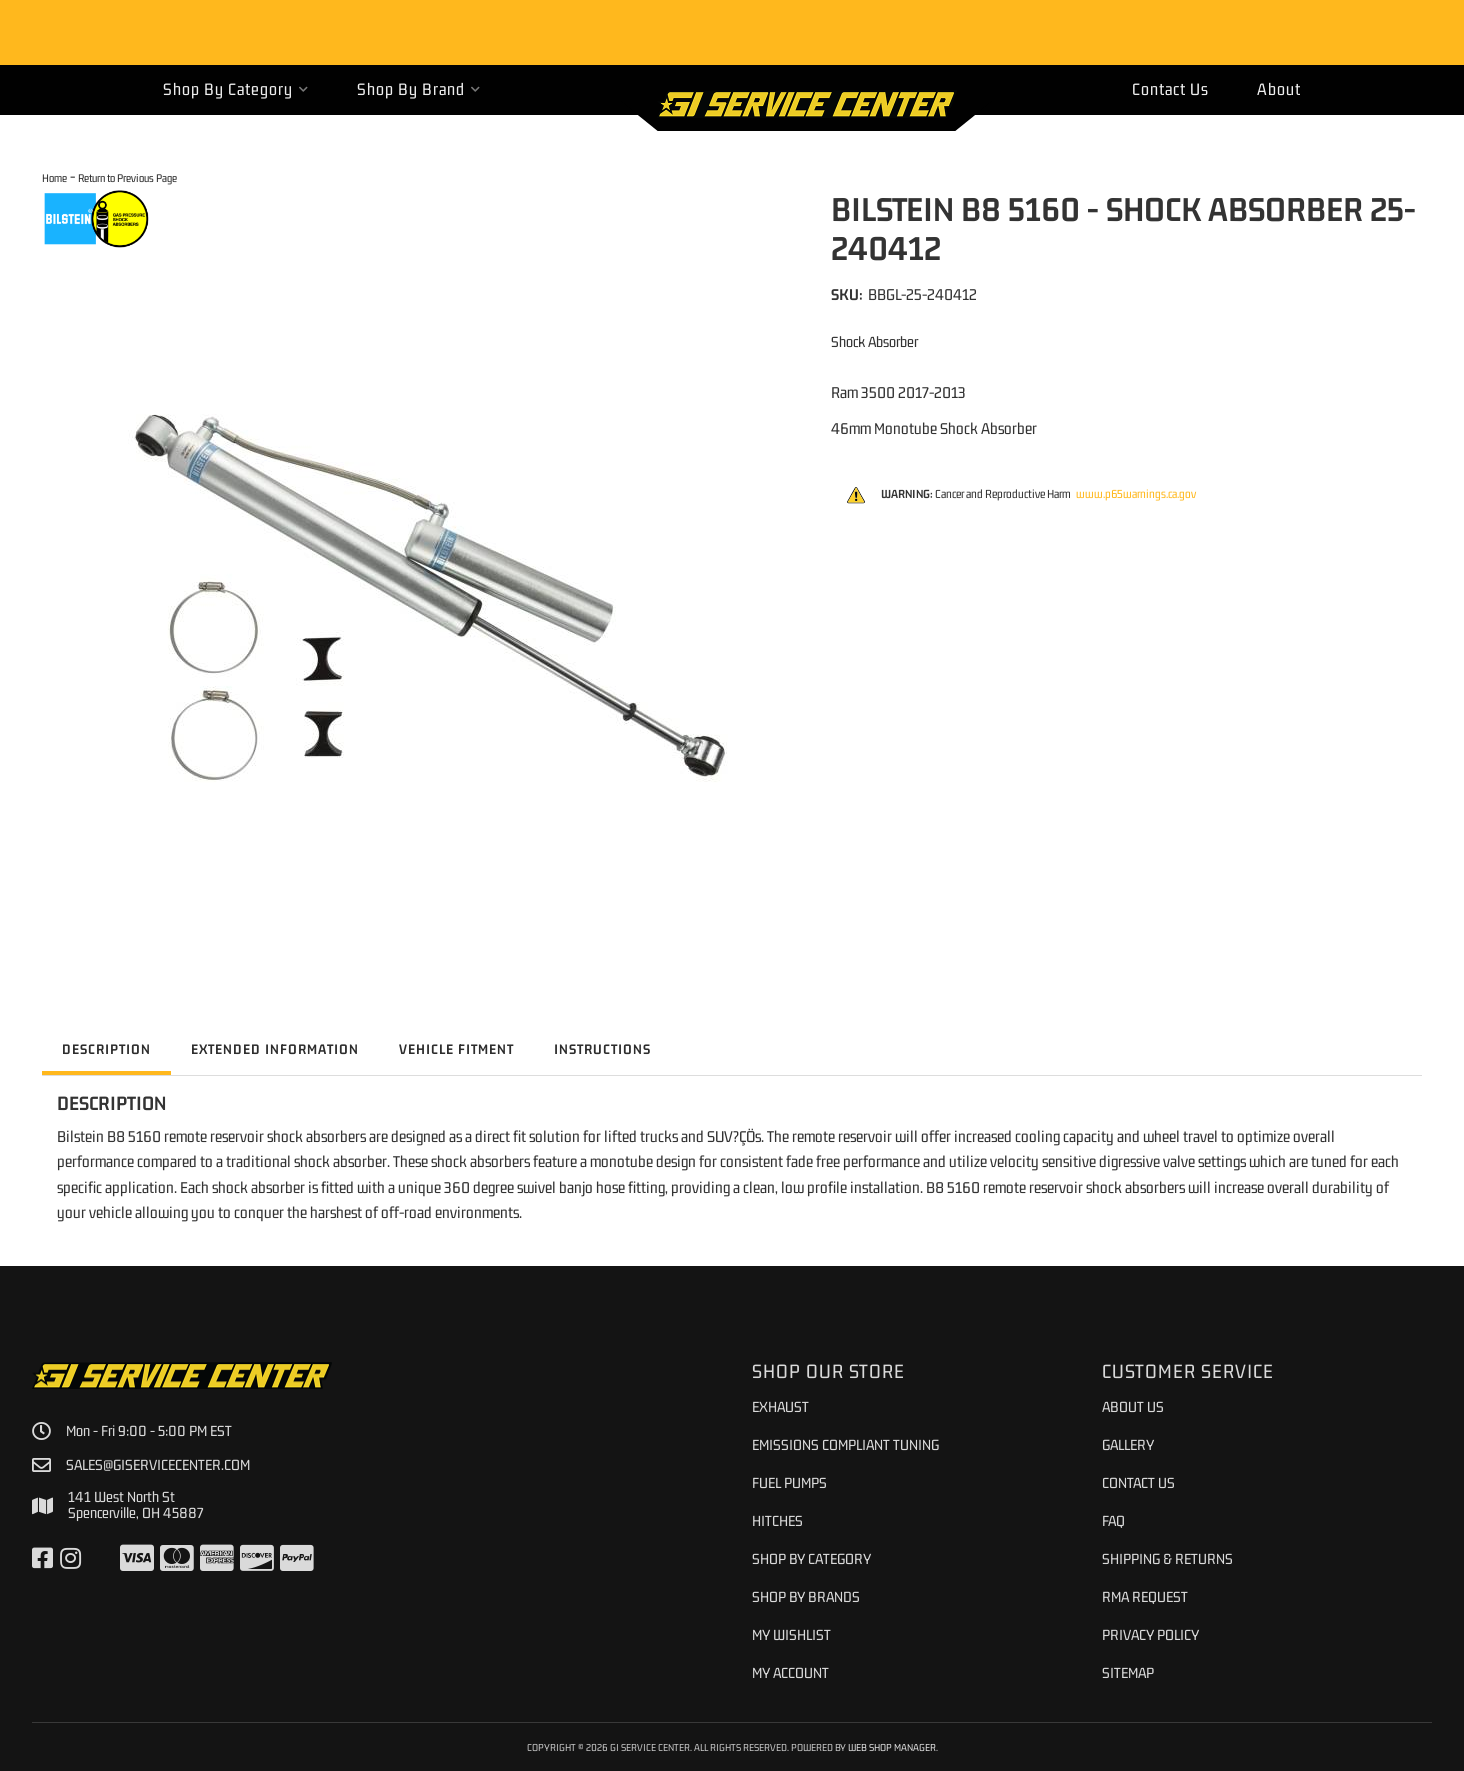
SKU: (847, 294)
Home (54, 177)
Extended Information (275, 1049)
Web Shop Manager (892, 1747)
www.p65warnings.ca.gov (1136, 494)
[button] (236, 89)
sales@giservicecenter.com (158, 1465)
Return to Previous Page (127, 177)
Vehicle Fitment (456, 1049)
